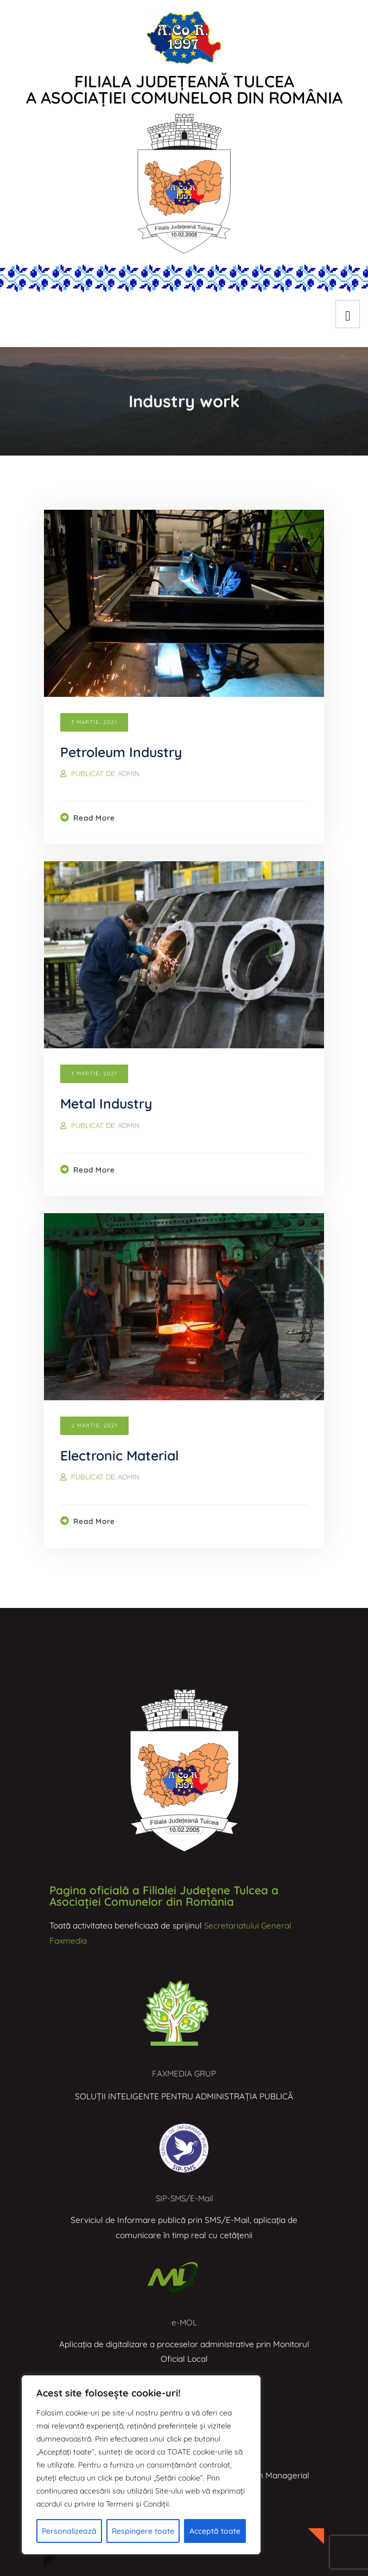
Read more (95, 817)
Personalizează (69, 2531)
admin (129, 773)
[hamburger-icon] (347, 314)
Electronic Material (122, 1455)
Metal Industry (108, 1103)
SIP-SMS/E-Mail (184, 2198)
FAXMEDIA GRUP (184, 2073)
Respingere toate (143, 2531)
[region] (141, 2464)
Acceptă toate (214, 2531)
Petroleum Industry (123, 752)
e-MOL (184, 2322)
